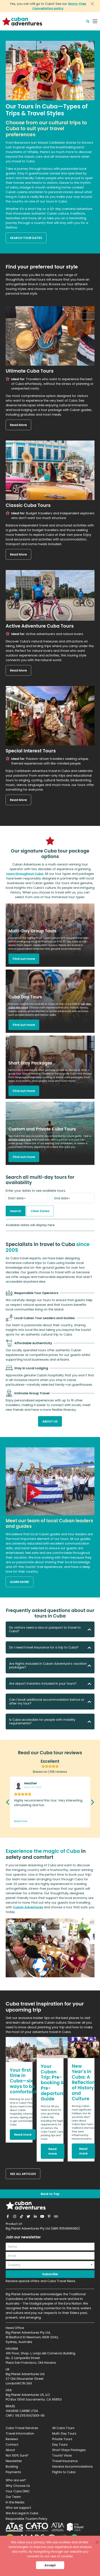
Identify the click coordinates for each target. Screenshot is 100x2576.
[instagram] (14, 2215)
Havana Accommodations (72, 2466)
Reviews (12, 2439)
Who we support (18, 2507)
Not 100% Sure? (17, 2455)
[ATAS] (14, 2527)
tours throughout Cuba (24, 874)
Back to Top (50, 2194)
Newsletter (14, 2461)
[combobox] (50, 2265)
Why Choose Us (18, 2486)
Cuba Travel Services (22, 2428)
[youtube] (42, 2215)
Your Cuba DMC (18, 2491)
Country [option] (14, 2265)
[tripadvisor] (55, 2215)
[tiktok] (21, 2215)
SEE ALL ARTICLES (23, 2174)
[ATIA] (58, 2527)
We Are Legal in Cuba (22, 2513)
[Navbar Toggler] (95, 21)
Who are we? (16, 2480)
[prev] (8, 1804)
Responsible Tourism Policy (26, 2519)
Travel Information (20, 2433)
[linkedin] (35, 2215)
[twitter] (28, 2215)
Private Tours (62, 2439)
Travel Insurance (65, 2461)
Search (15, 1211)
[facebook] (7, 2215)
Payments (13, 2472)
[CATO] (37, 2527)
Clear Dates (40, 1211)
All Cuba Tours (63, 2428)
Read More (18, 425)
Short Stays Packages (69, 2450)
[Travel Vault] (75, 2527)
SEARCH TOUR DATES (26, 238)
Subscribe (50, 2274)
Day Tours (60, 2444)
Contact (12, 2444)
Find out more (24, 959)
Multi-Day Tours (64, 2433)
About (10, 2450)
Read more (20, 1821)
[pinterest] (49, 2215)
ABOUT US (50, 1421)
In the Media (15, 2502)
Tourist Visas (62, 2455)
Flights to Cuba (63, 2472)
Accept (50, 2565)
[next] (92, 1804)
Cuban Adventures (28, 1907)
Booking (12, 2466)
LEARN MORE (19, 1582)
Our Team (13, 2497)
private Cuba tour (19, 1139)
